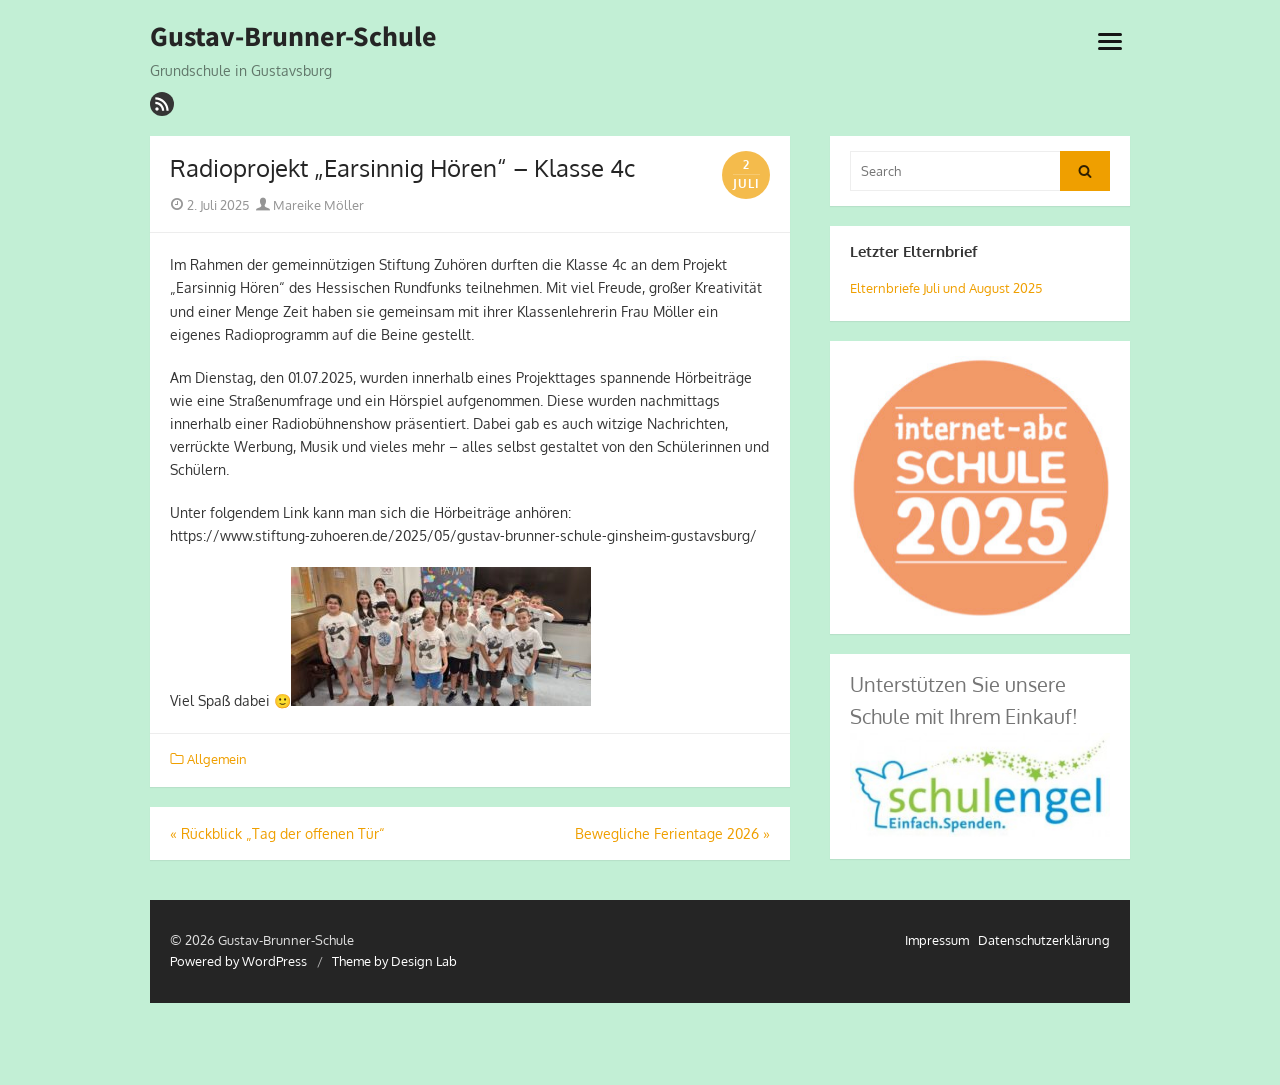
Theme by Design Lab (394, 961)
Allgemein (217, 759)
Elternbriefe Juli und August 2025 (946, 288)
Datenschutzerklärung (1044, 940)
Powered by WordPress (238, 961)
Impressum (937, 940)
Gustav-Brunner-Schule (293, 37)
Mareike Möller (310, 205)
